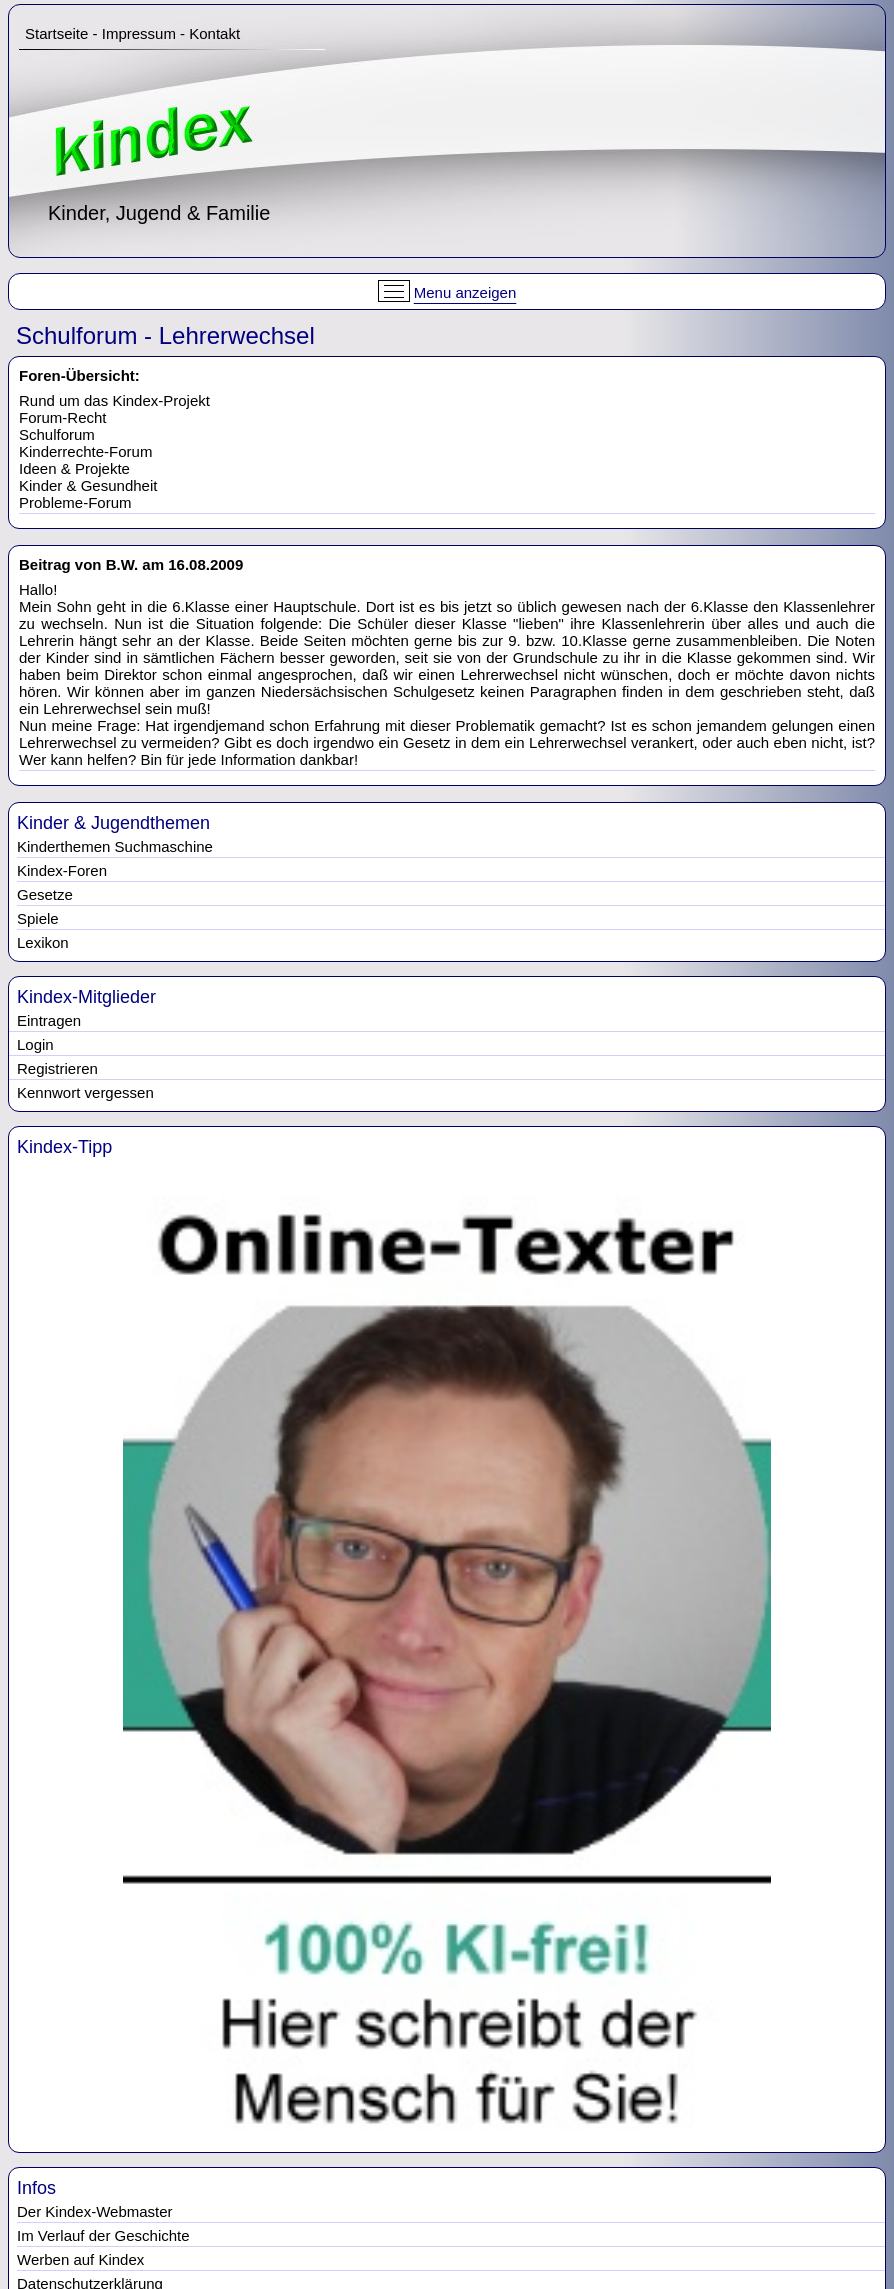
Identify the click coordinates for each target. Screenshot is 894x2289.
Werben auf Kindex (80, 2259)
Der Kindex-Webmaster (95, 2211)
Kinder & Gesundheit (88, 485)
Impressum (139, 33)
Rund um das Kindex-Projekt (114, 400)
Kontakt (214, 33)
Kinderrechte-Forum (85, 451)
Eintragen (49, 1020)
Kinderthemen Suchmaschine (115, 846)
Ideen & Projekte (74, 468)
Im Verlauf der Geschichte (103, 2235)
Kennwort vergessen (85, 1092)
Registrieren (57, 1068)
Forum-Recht (63, 417)
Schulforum (57, 434)
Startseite (56, 33)
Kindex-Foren (62, 870)
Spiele (38, 918)
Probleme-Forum (75, 502)
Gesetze (45, 894)
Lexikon (43, 942)
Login (35, 1044)
